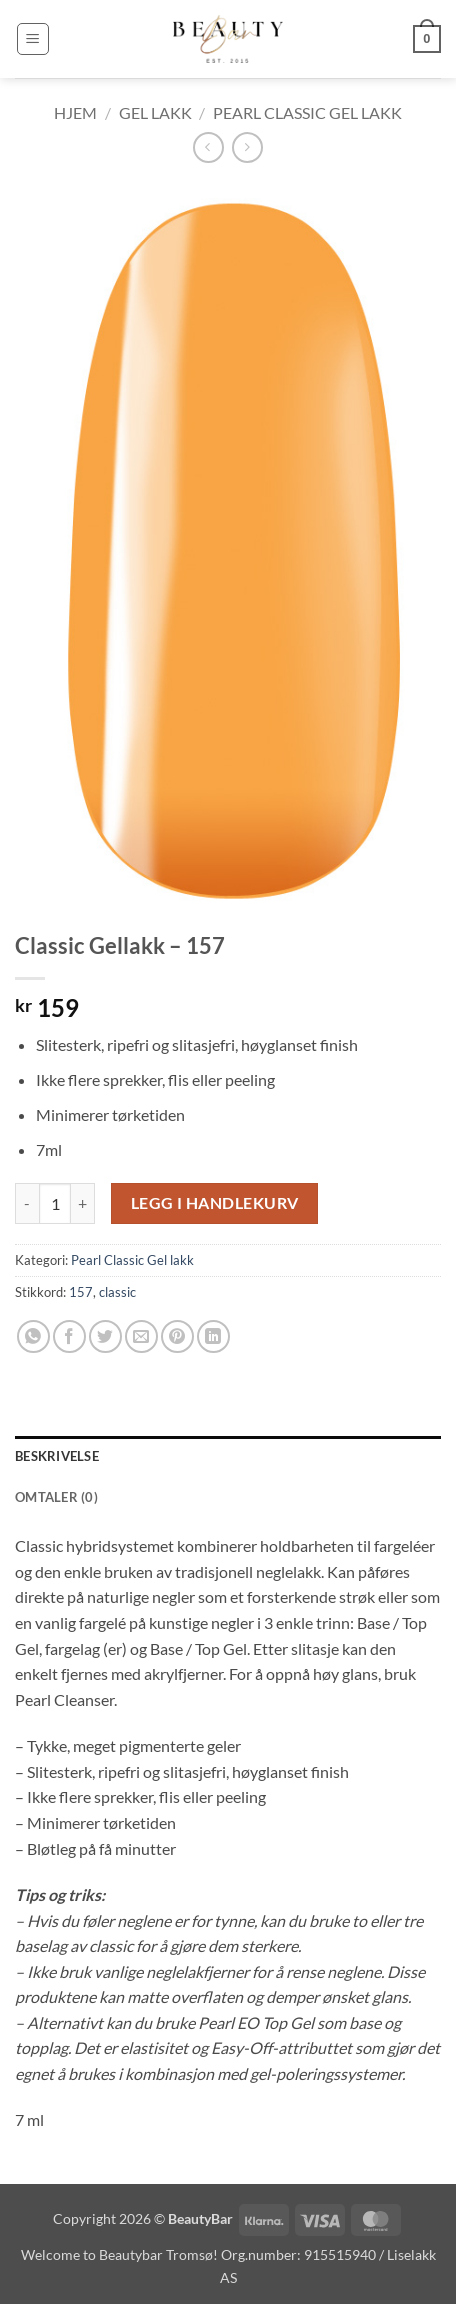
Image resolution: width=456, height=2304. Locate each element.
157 (81, 1292)
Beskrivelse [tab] (57, 1456)
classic (117, 1292)
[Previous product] (247, 147)
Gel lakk (155, 112)
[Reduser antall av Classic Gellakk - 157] (27, 1203)
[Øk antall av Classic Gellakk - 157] (83, 1203)
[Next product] (208, 147)
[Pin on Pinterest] (177, 1336)
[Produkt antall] (55, 1203)
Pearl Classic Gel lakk (307, 112)
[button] (33, 39)
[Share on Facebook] (69, 1336)
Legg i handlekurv (215, 1203)
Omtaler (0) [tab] (56, 1497)
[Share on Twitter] (105, 1336)
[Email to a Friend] (141, 1336)
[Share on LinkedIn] (213, 1336)
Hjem (75, 112)
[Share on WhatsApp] (33, 1336)
